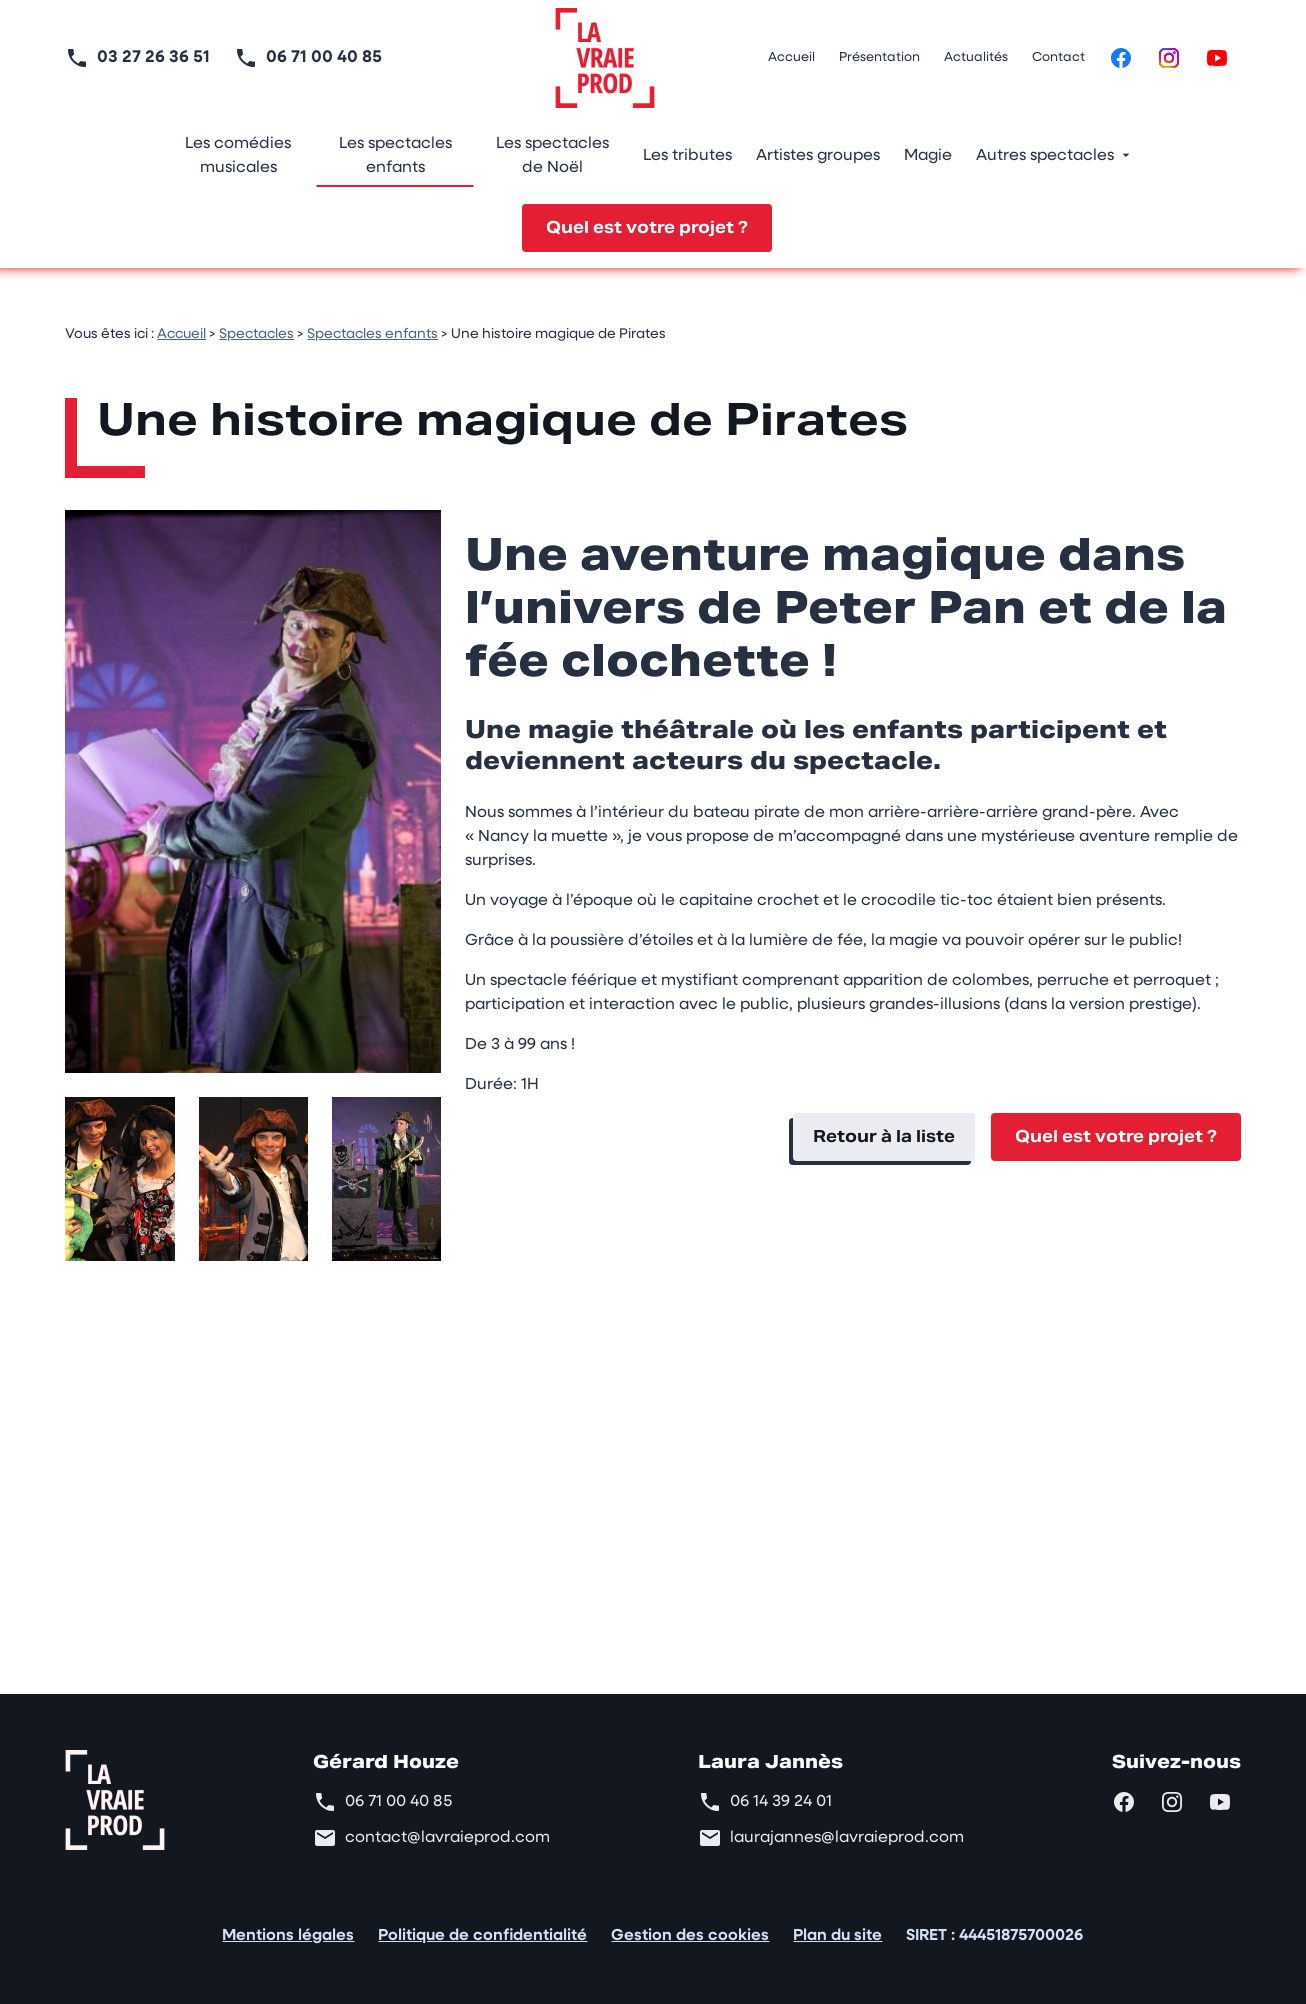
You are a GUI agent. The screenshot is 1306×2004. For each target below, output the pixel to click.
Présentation (879, 57)
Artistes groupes (818, 156)
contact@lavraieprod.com (447, 1838)
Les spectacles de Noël (552, 156)
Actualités (976, 57)
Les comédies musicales (238, 156)
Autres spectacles (1045, 156)
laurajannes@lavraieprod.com (847, 1838)
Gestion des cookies (690, 1936)
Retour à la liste (884, 1136)
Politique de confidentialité (482, 1936)
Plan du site (837, 1936)
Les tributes (687, 156)
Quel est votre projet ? (647, 227)
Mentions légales (288, 1936)
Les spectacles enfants (395, 156)
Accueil (791, 57)
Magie (928, 156)
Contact (1058, 57)
